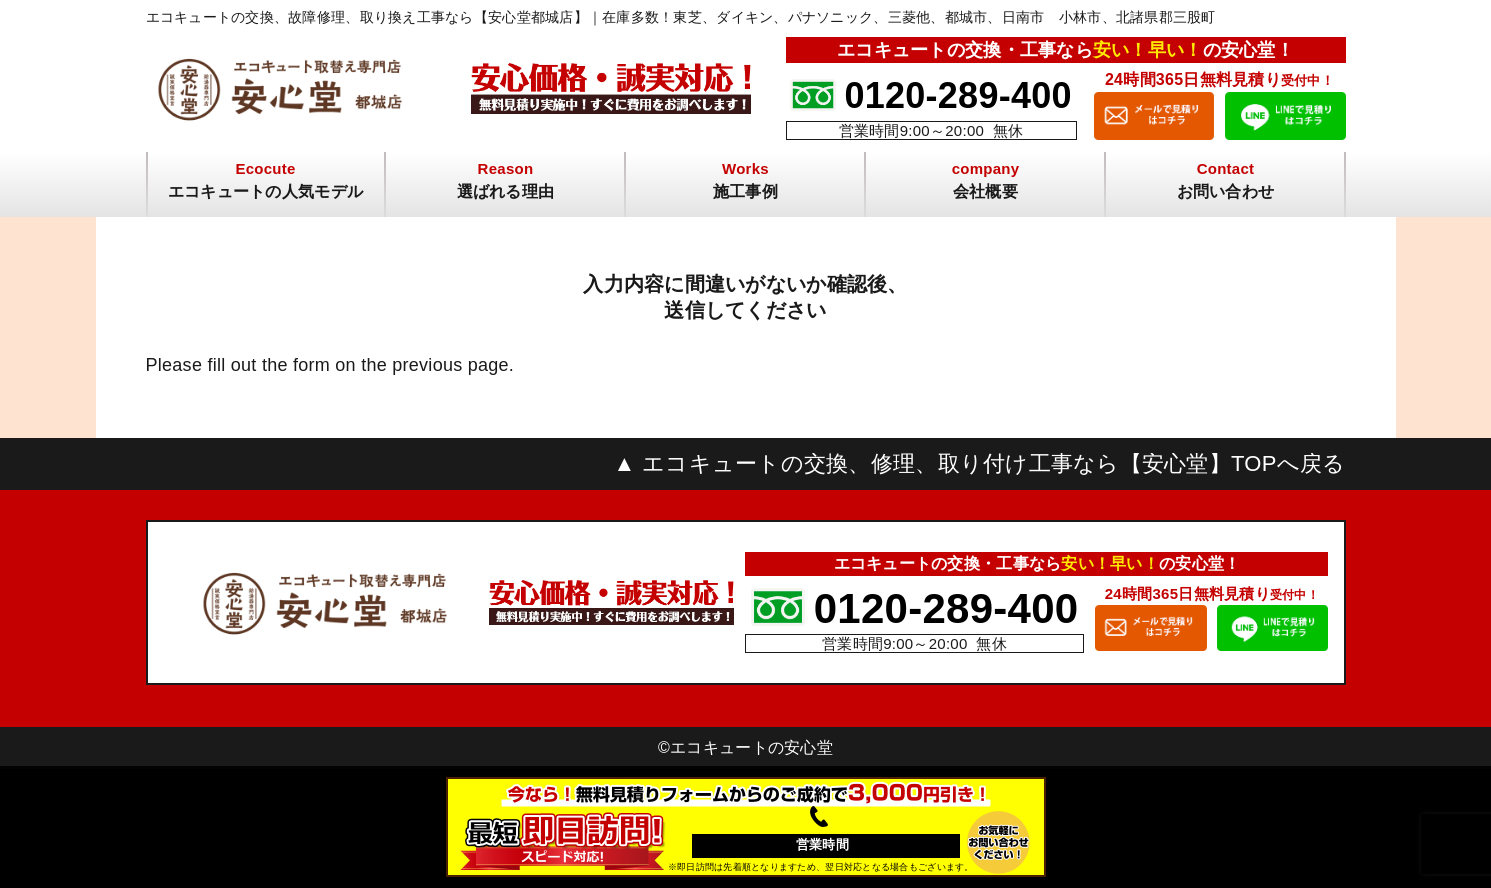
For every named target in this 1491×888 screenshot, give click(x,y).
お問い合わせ (1226, 191)
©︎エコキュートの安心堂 (745, 747)
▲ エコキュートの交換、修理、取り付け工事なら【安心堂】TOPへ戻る (980, 464)
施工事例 (745, 191)
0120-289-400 (957, 95)
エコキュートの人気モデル (265, 191)
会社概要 (985, 191)
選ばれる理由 (506, 191)
